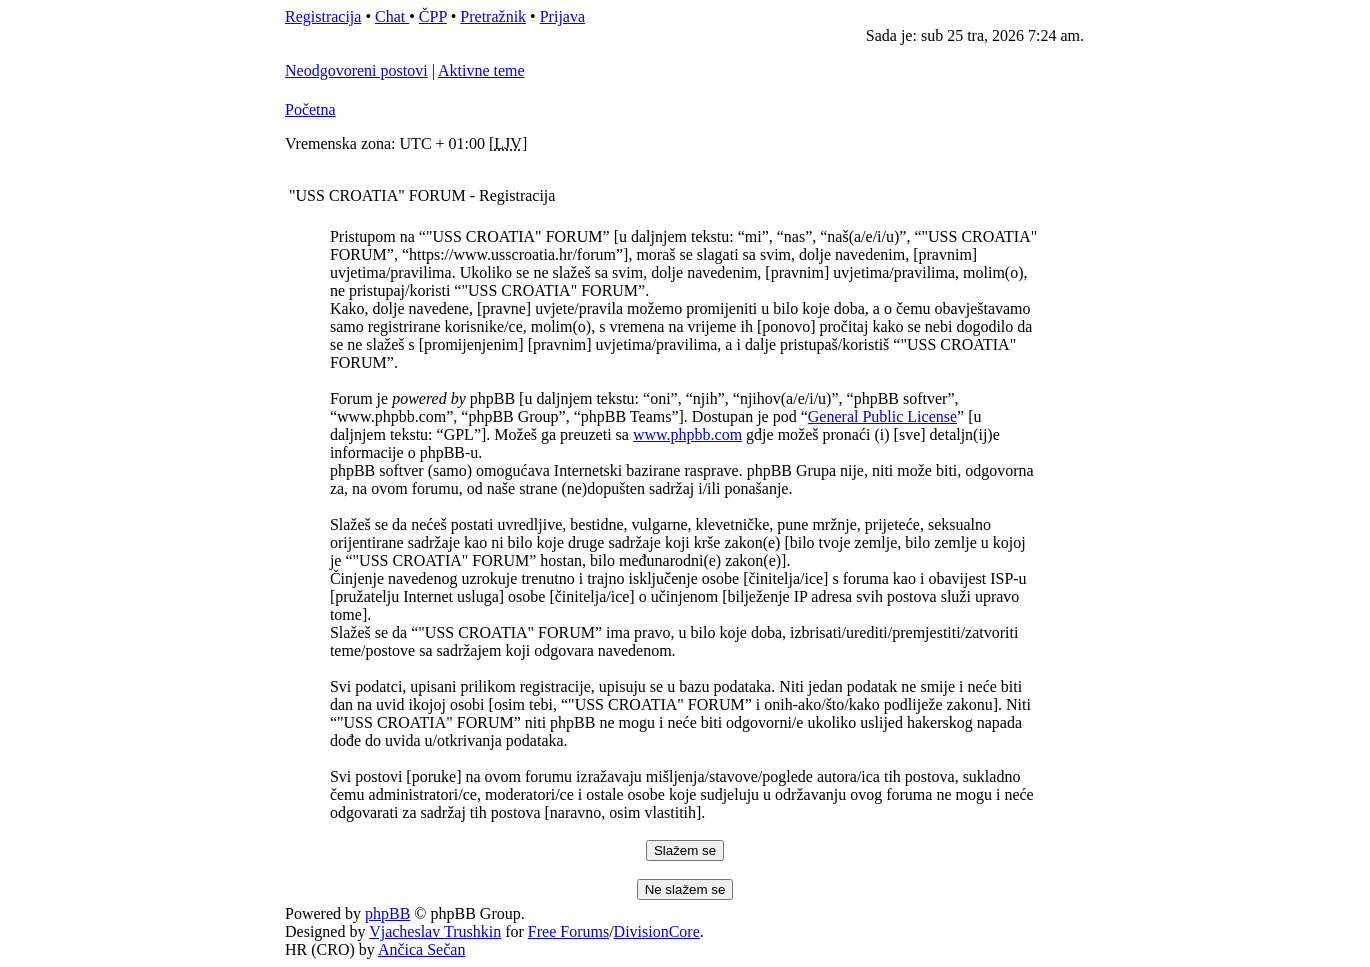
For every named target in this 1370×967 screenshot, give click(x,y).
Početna (310, 109)
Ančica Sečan (422, 949)
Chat (392, 16)
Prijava (562, 16)
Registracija (323, 16)
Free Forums (568, 931)
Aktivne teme (481, 70)
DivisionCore (657, 931)
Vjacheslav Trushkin (435, 931)
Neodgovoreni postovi (356, 70)
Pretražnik (493, 16)
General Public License (882, 416)
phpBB (387, 913)
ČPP (433, 16)
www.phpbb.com (687, 434)
